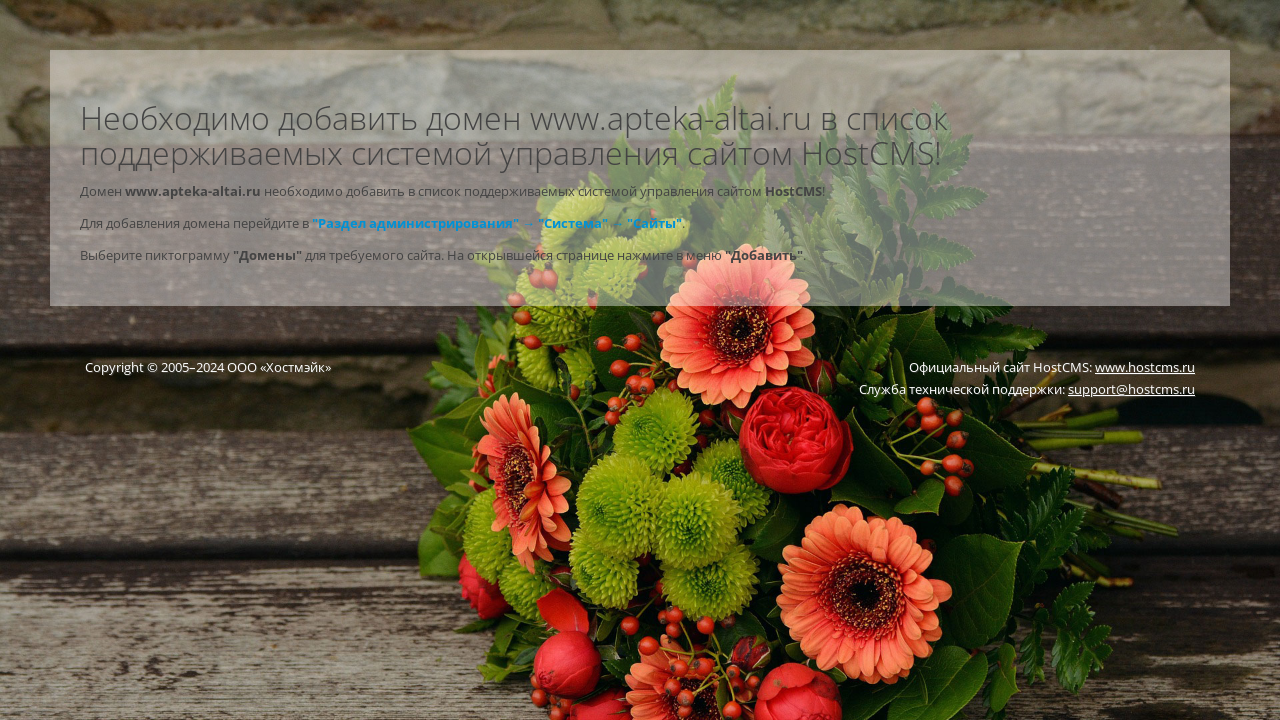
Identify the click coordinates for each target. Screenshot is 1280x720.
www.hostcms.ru (1145, 367)
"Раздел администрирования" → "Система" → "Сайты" (497, 223)
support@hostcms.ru (1131, 389)
